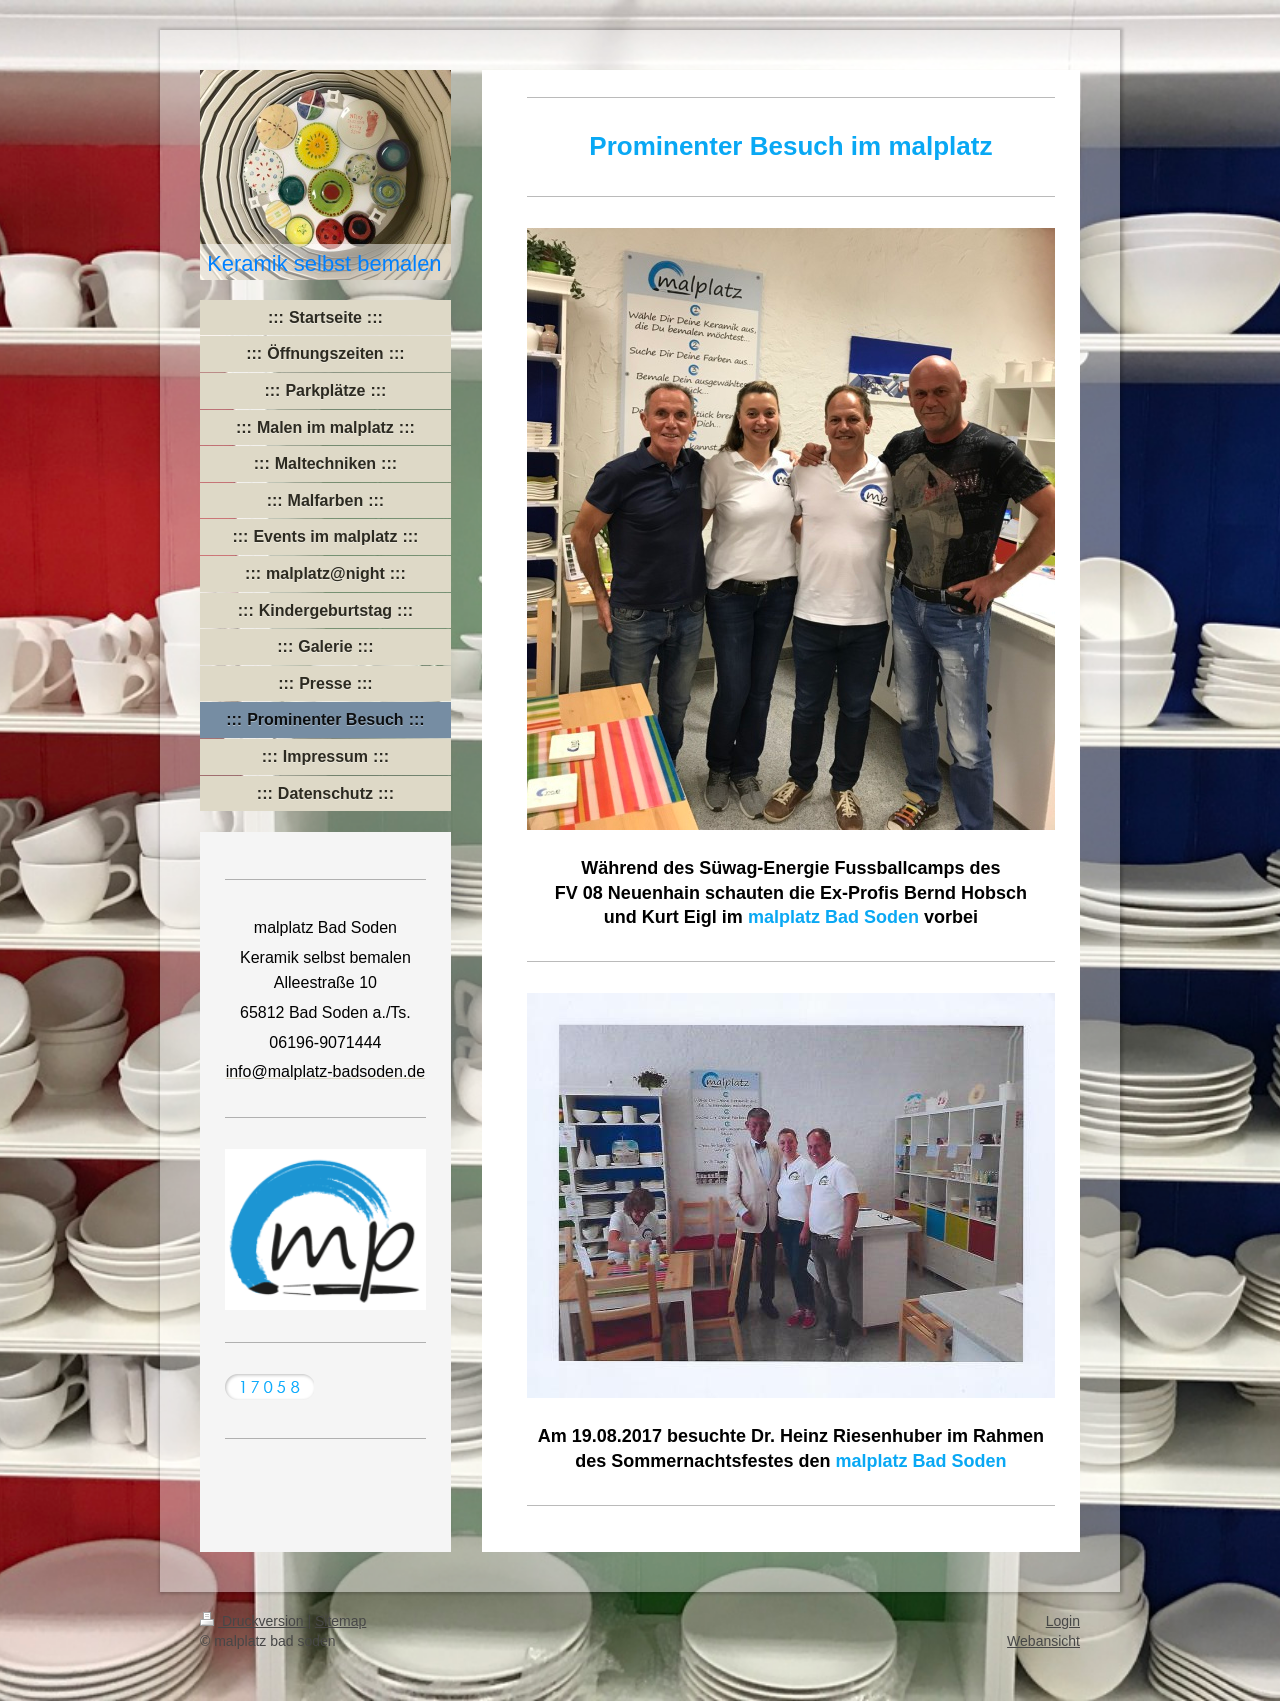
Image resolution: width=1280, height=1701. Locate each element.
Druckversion (253, 1621)
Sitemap (340, 1621)
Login (1063, 1621)
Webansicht (1043, 1641)
